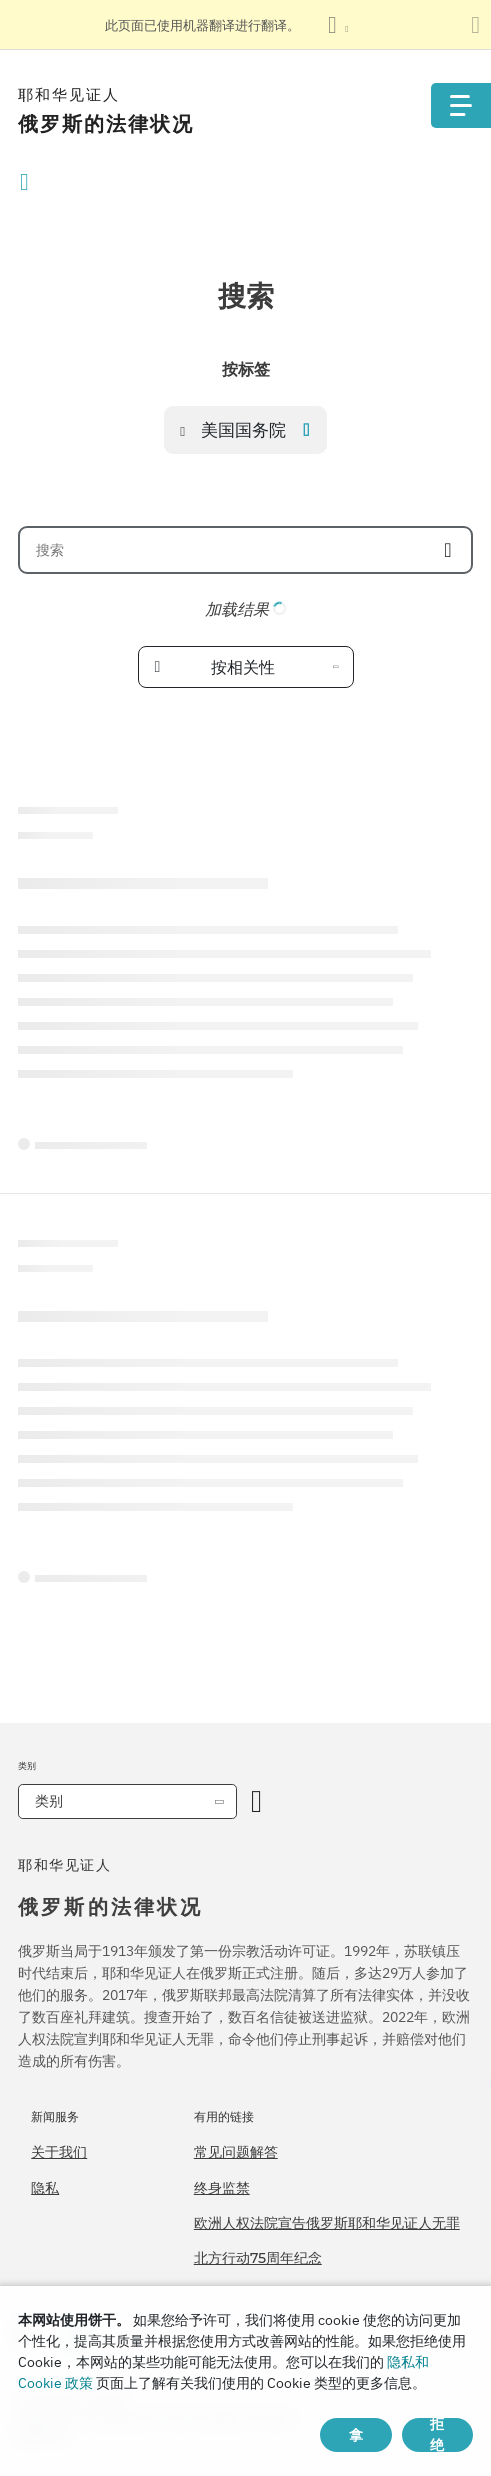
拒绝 (437, 2435)
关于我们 (59, 2152)
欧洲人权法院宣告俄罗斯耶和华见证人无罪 (327, 2223)
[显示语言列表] (338, 25)
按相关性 (243, 667)
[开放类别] (256, 1801)
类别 (49, 1801)
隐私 (45, 2188)
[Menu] (461, 105)
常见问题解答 (236, 2152)
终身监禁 (222, 2188)
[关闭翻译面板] (475, 25)
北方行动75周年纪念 (258, 2258)
